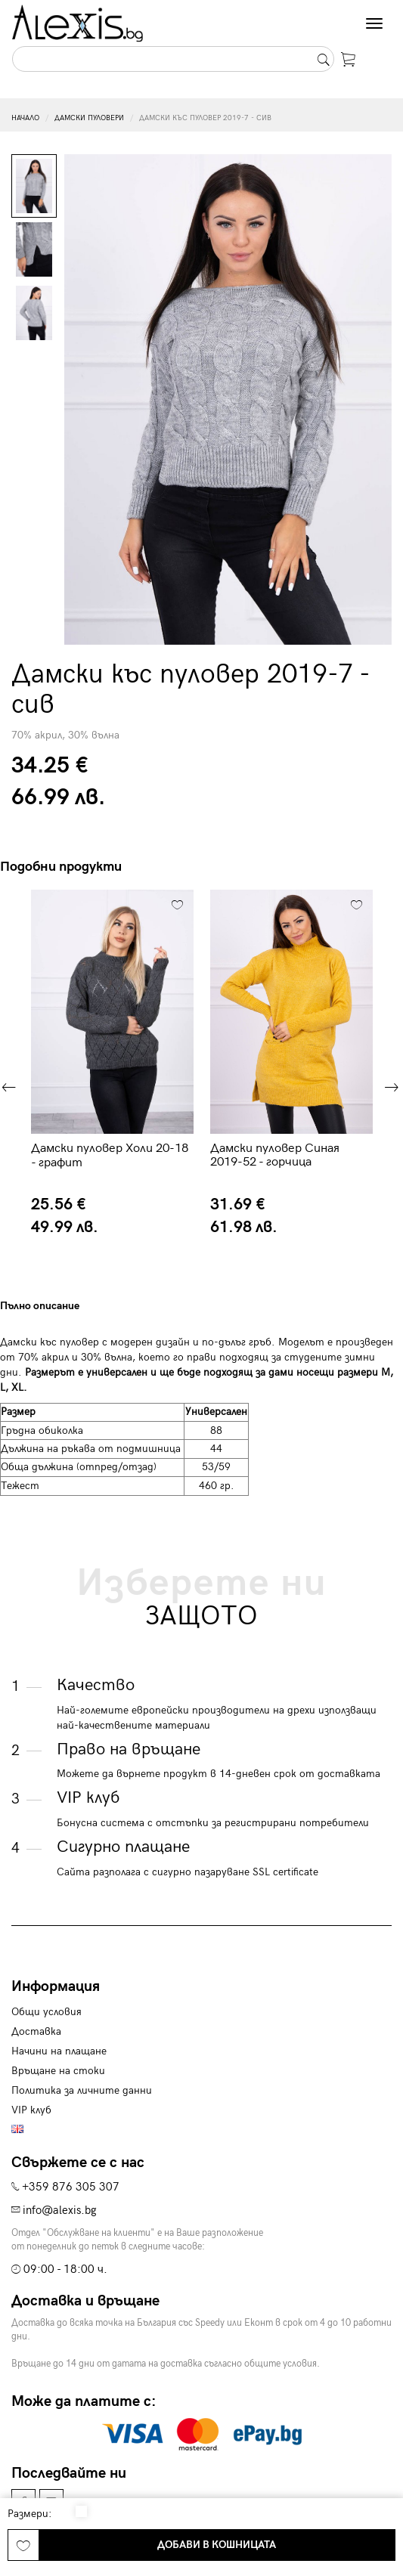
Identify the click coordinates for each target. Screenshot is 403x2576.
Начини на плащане (59, 2051)
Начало (25, 117)
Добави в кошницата (216, 2544)
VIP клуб (31, 2110)
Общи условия (46, 2011)
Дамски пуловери (89, 117)
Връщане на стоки (58, 2070)
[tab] (100, 1306)
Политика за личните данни (81, 2090)
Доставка (36, 2031)
